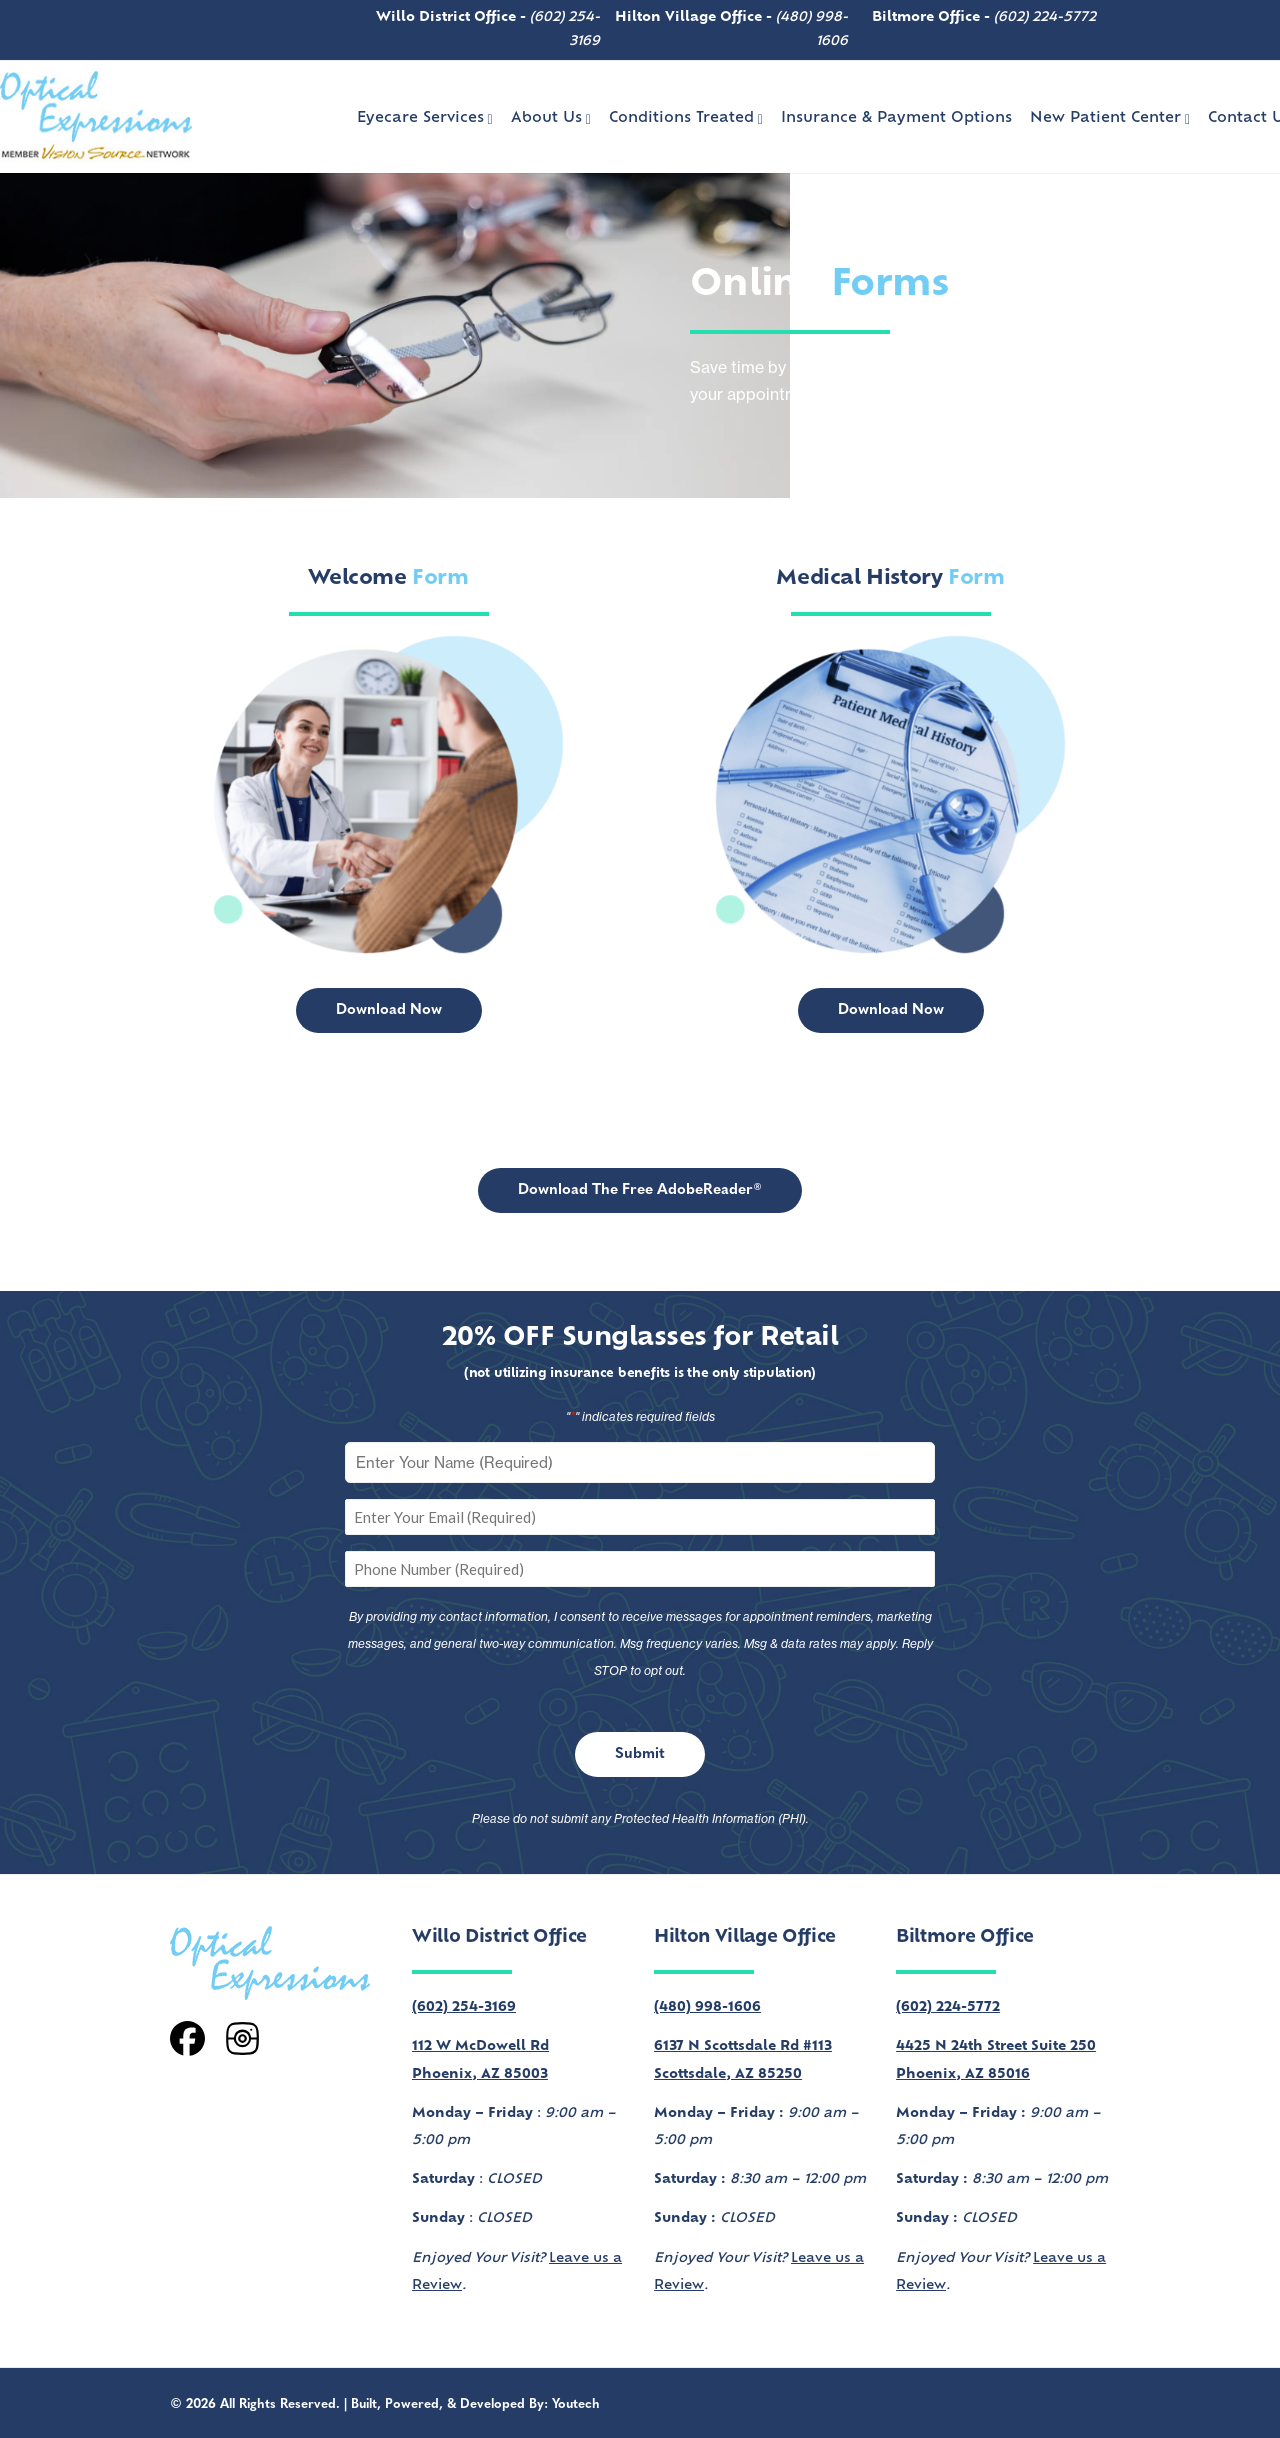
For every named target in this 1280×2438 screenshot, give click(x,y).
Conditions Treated (686, 119)
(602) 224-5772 (1045, 17)
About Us (551, 119)
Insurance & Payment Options (896, 118)
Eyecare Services (425, 119)
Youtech (576, 2404)
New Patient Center (1110, 119)
